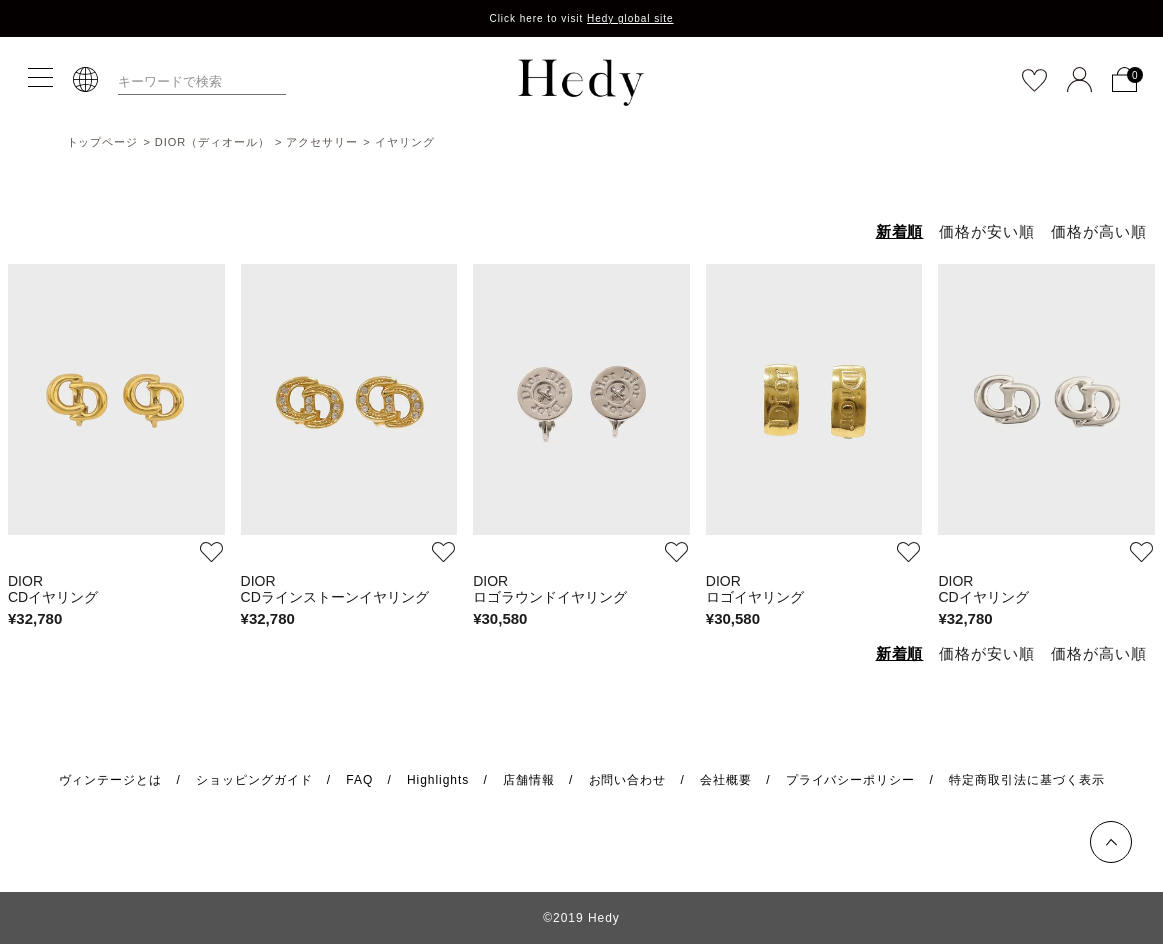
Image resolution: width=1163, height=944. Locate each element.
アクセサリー (322, 142)
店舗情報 (529, 780)
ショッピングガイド (254, 780)
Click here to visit (581, 18)
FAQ (359, 780)
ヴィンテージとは (111, 780)
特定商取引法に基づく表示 (1027, 780)
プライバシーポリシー (851, 780)
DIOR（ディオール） (212, 142)
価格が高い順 (1099, 231)
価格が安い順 (987, 231)
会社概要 (726, 780)
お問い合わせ (628, 780)
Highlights (438, 780)
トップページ (103, 142)
